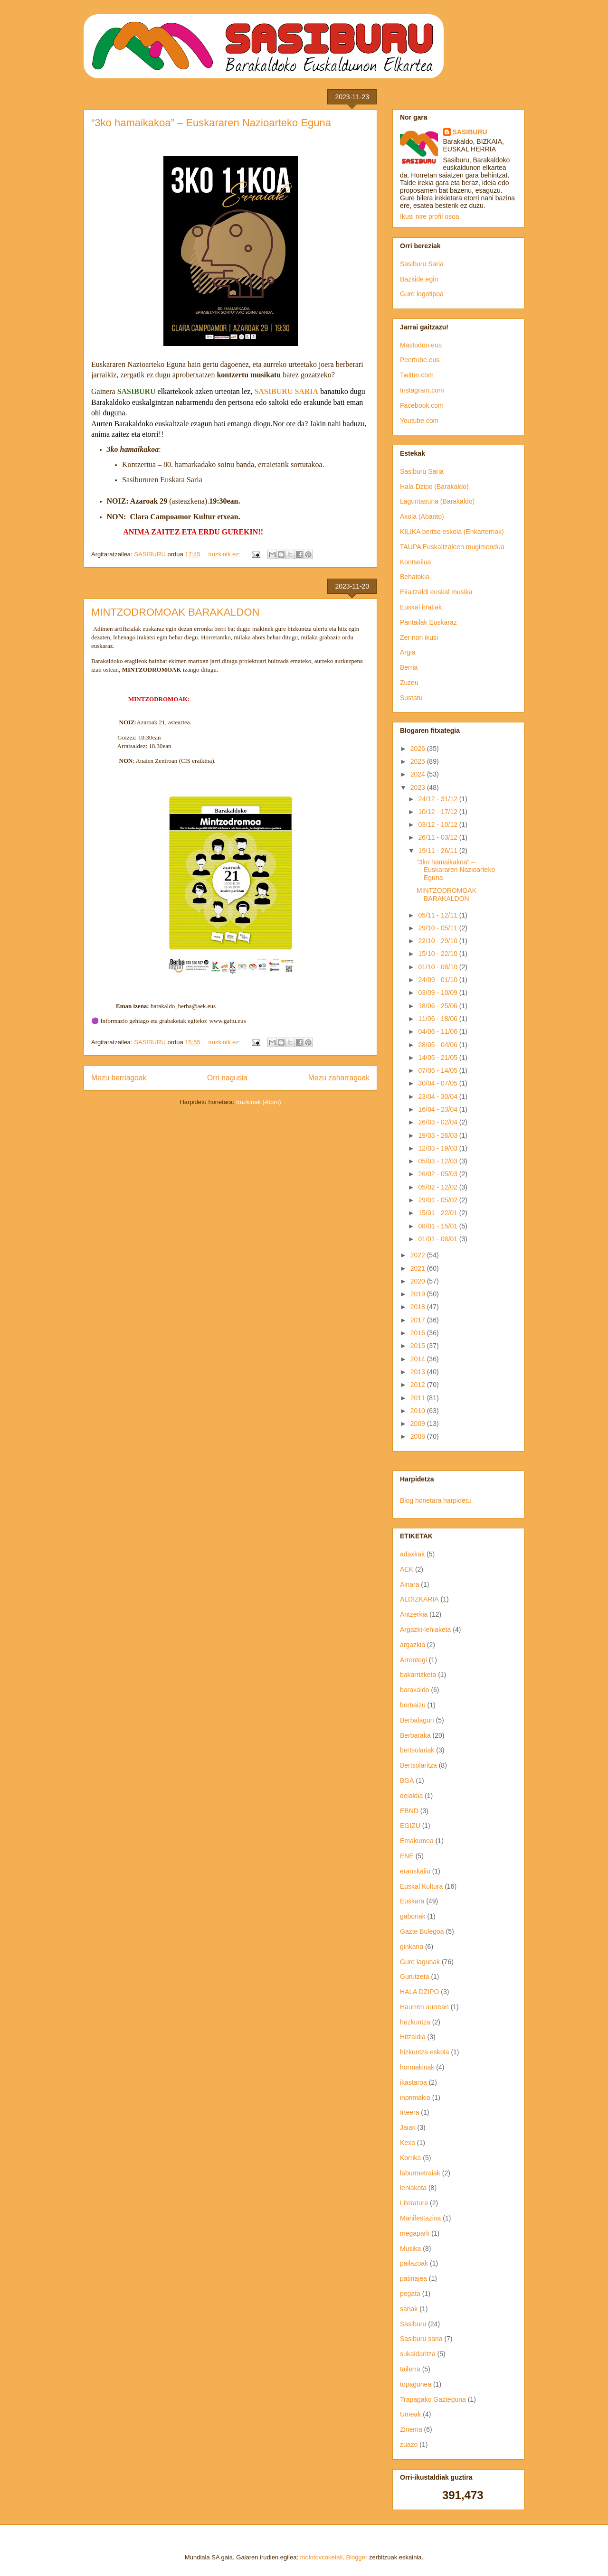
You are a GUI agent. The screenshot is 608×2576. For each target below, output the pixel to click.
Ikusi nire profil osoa (429, 216)
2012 (418, 1384)
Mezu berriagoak (118, 1078)
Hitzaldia (413, 2037)
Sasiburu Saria (422, 264)
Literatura (414, 2203)
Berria (409, 667)
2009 (418, 1423)
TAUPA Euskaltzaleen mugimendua (452, 547)
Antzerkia (414, 1614)
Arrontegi (413, 1660)
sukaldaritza (418, 2354)
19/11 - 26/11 (438, 850)
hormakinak (417, 2067)
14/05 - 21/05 (438, 1057)
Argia (408, 652)
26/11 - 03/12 (438, 837)
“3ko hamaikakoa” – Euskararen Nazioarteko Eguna (211, 123)
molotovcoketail (321, 2557)
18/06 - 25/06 (438, 1006)
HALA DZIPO (419, 1991)
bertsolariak (417, 1750)
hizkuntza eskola (424, 2052)
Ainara (409, 1584)
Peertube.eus (419, 360)
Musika (410, 2248)
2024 (418, 774)
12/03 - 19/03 (438, 1148)
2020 (418, 1281)
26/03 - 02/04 (438, 1122)
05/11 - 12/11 (438, 915)
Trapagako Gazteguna (433, 2399)
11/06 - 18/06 (438, 1018)
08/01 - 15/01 (438, 1226)
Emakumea (417, 1841)
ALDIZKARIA (419, 1599)
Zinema (411, 2429)
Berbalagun (417, 1720)
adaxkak (412, 1554)
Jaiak (408, 2127)
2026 (418, 748)
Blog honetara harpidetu (435, 1500)
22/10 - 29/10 (438, 941)
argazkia (412, 1645)
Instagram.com (422, 390)
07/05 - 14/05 (438, 1070)
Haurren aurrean (424, 2007)
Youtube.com (419, 420)
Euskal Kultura (421, 1886)
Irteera (409, 2112)
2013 (418, 1372)
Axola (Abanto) (422, 516)
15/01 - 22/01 (438, 1213)
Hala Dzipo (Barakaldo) (434, 486)
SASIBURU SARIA (286, 391)
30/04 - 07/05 (438, 1083)
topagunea (415, 2384)
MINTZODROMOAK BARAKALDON (175, 612)
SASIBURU (470, 132)
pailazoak (414, 2263)
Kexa (407, 2142)
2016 (418, 1333)
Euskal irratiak (421, 607)
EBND (409, 1811)
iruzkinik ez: (225, 554)
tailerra (410, 2369)
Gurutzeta (414, 1976)
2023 (418, 787)
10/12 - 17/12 (438, 811)
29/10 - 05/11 (438, 928)
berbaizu (413, 1705)
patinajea (413, 2278)
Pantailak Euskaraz (428, 622)
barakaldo (414, 1690)
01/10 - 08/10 (438, 967)
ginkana (411, 1946)
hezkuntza (415, 2022)
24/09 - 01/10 (438, 980)
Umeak (410, 2414)
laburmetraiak (420, 2173)
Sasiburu (413, 2324)
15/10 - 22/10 (438, 953)
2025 (418, 761)
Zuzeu (409, 682)
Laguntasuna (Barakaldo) (437, 501)
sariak (409, 2309)
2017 (418, 1320)
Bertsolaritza (418, 1765)
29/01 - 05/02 (438, 1200)
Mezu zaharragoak (339, 1078)
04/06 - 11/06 (438, 1031)
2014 (418, 1359)
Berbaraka (415, 1735)
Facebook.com (422, 405)
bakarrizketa (418, 1674)
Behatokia (414, 577)
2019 (418, 1294)
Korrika (410, 2158)
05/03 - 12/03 (438, 1161)
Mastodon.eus (421, 345)
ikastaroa (413, 2082)
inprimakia (415, 2097)
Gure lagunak (420, 1962)
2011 (418, 1398)
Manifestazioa (420, 2218)
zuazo (409, 2444)
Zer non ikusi (419, 637)
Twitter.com (417, 375)
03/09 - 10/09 (438, 992)
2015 (418, 1345)
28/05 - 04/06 (438, 1045)
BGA (407, 1780)
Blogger (357, 2557)
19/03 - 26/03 (438, 1135)
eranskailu (415, 1871)
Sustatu (411, 698)
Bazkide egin (419, 279)
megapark (414, 2233)
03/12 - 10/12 (438, 824)
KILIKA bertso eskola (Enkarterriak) (452, 531)
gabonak (413, 1916)
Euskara (412, 1901)
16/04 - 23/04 (438, 1109)
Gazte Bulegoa (422, 1931)
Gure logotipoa (422, 294)
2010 (418, 1410)
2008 (418, 1436)
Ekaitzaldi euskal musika (436, 592)
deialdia (411, 1795)
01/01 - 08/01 (438, 1239)
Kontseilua (415, 562)
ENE (407, 1856)
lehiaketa (413, 2188)
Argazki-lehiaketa (425, 1629)
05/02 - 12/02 (438, 1187)
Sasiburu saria (421, 2338)
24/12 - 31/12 (438, 799)
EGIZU (410, 1825)
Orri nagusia (227, 1078)
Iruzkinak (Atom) (258, 1101)
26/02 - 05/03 (438, 1174)
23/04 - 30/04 (438, 1096)
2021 (418, 1268)
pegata (410, 2293)
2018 (418, 1307)
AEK (406, 1569)
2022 (418, 1255)
